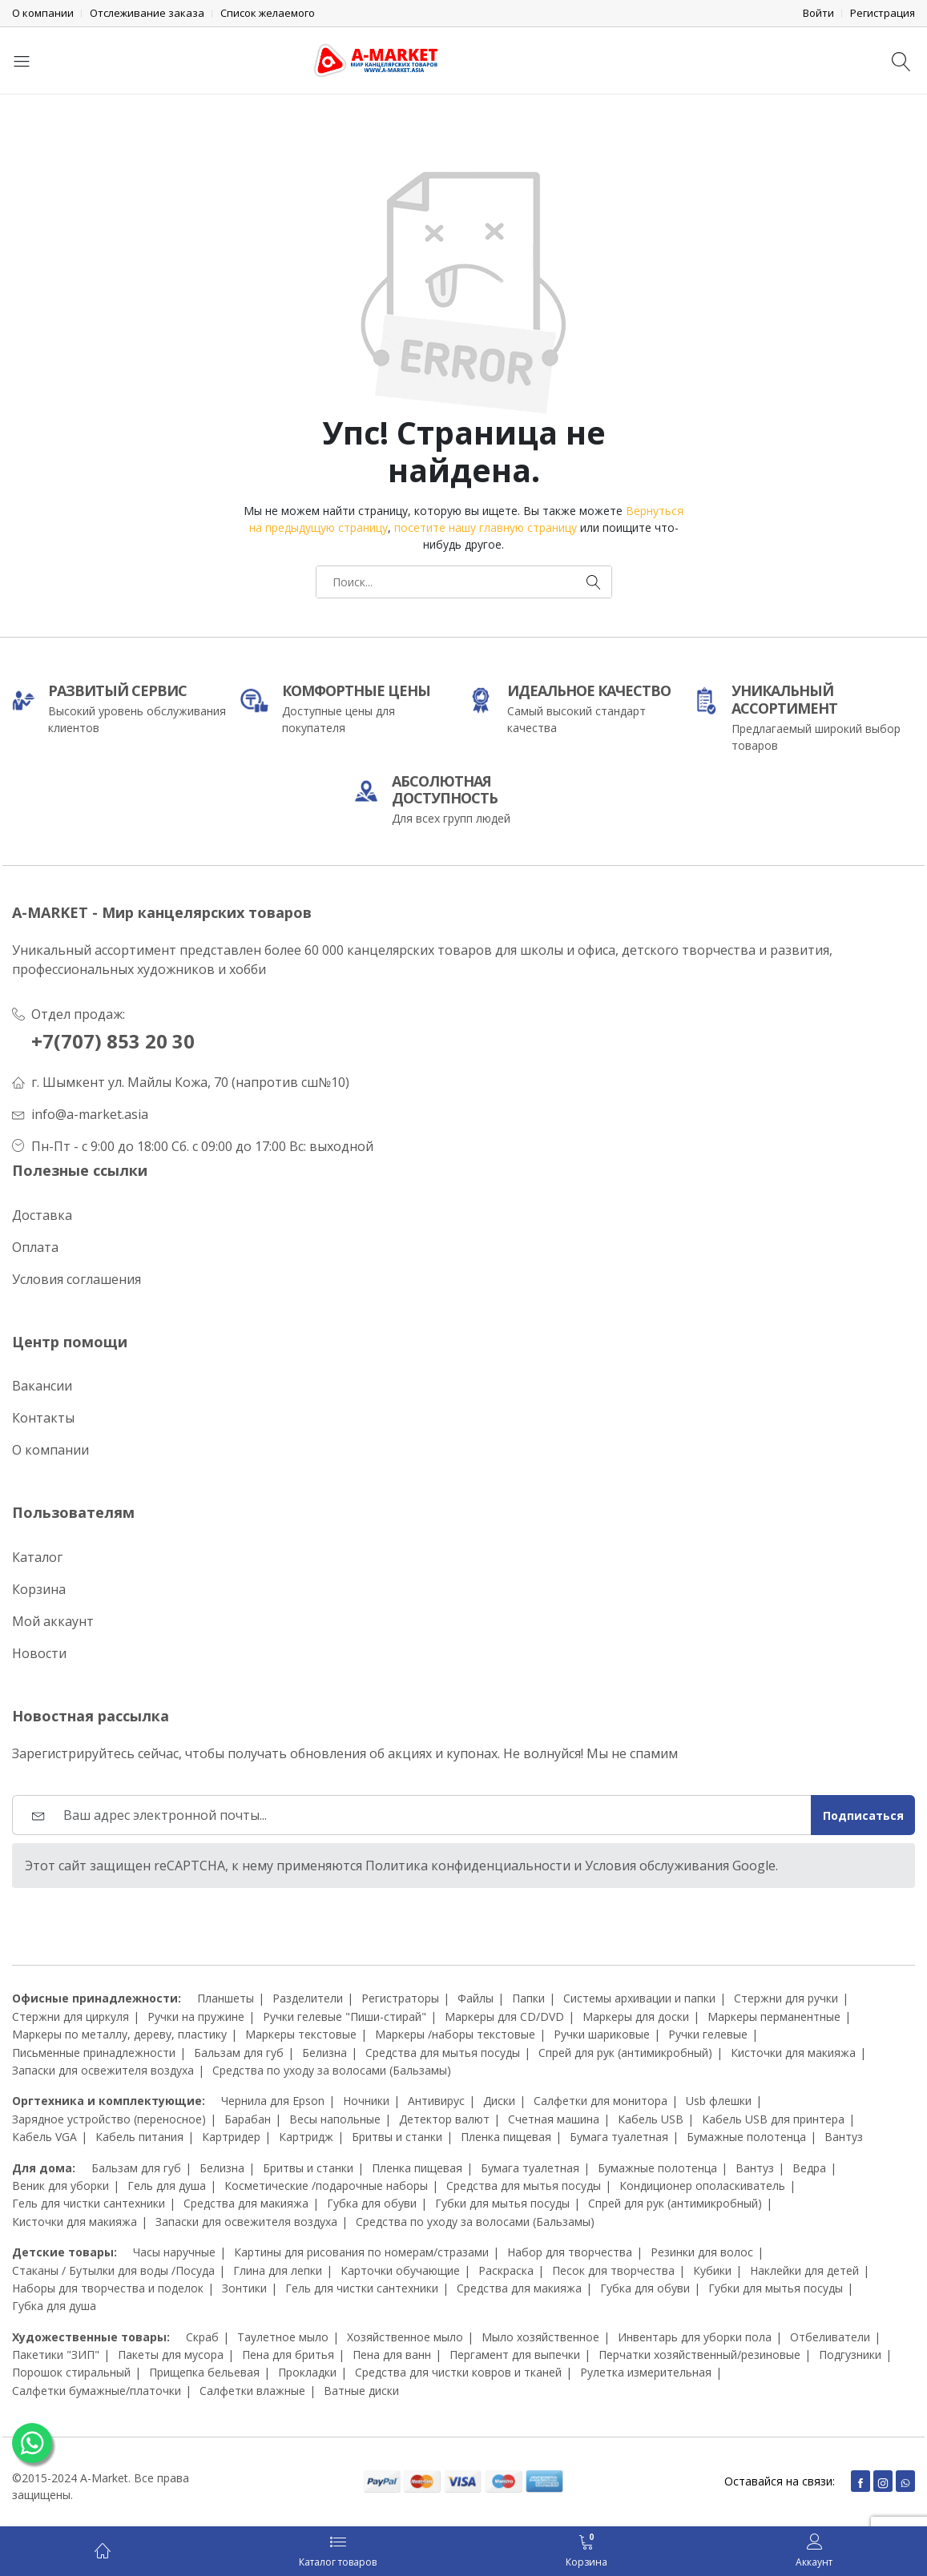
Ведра (809, 2168)
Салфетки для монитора (600, 2100)
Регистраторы (400, 1998)
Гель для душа (166, 2185)
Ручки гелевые (708, 2034)
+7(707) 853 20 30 (113, 1041)
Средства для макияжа (245, 2203)
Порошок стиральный (71, 2372)
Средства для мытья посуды (442, 2052)
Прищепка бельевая (204, 2372)
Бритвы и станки (397, 2136)
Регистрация (882, 13)
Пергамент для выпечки (514, 2354)
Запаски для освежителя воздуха (103, 2070)
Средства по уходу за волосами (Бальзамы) (331, 2070)
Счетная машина (553, 2119)
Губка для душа (54, 2305)
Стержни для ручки (786, 1998)
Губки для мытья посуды (502, 2203)
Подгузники (850, 2354)
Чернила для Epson (272, 2100)
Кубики (712, 2270)
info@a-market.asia (89, 1114)
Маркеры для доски (635, 2016)
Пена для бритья (288, 2354)
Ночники (366, 2100)
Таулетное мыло (282, 2337)
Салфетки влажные (252, 2390)
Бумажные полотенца (746, 2136)
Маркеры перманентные (773, 2016)
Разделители (307, 1998)
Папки (528, 1998)
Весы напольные (335, 2119)
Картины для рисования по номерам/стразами (361, 2252)
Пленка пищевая (506, 2136)
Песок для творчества (613, 2270)
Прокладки (307, 2372)
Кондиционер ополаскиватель (702, 2185)
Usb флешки (719, 2100)
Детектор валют (444, 2119)
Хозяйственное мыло (405, 2337)
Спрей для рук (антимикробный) (625, 2052)
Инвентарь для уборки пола (695, 2337)
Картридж (306, 2136)
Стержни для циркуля (70, 2016)
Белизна (324, 2052)
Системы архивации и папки (639, 1998)
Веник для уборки (60, 2185)
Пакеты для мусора (171, 2354)
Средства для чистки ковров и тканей (458, 2372)
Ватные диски (361, 2390)
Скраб (202, 2337)
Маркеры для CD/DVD (504, 2016)
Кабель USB (650, 2119)
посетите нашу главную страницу (485, 527)
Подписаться (863, 1815)
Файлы (475, 1998)
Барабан (247, 2119)
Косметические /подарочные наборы (326, 2185)
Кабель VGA (44, 2136)
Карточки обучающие (400, 2270)
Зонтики (244, 2288)
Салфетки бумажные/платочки (96, 2390)
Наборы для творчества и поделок (108, 2288)
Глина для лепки (277, 2270)
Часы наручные (174, 2252)
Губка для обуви (372, 2203)
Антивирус (436, 2100)
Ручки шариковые (602, 2034)
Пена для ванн (392, 2354)
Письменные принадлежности (93, 2052)
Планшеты (225, 1998)
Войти (818, 13)
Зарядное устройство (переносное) (109, 2119)
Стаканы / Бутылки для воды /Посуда (113, 2270)
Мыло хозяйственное (540, 2337)
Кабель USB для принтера (773, 2119)
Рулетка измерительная (645, 2372)
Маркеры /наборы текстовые (455, 2034)
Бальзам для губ (239, 2052)
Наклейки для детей (804, 2270)
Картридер (231, 2136)
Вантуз (843, 2136)
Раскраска (506, 2270)
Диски (499, 2100)
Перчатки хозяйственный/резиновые (699, 2354)
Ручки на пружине (195, 2016)
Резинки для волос (702, 2252)
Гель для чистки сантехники (88, 2203)
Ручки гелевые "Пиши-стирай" (344, 2016)
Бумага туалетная (619, 2136)
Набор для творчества (569, 2252)
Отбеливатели (830, 2337)
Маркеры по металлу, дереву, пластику (119, 2034)
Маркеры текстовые (301, 2034)
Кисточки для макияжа (793, 2052)
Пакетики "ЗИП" (55, 2354)
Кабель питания (139, 2136)
